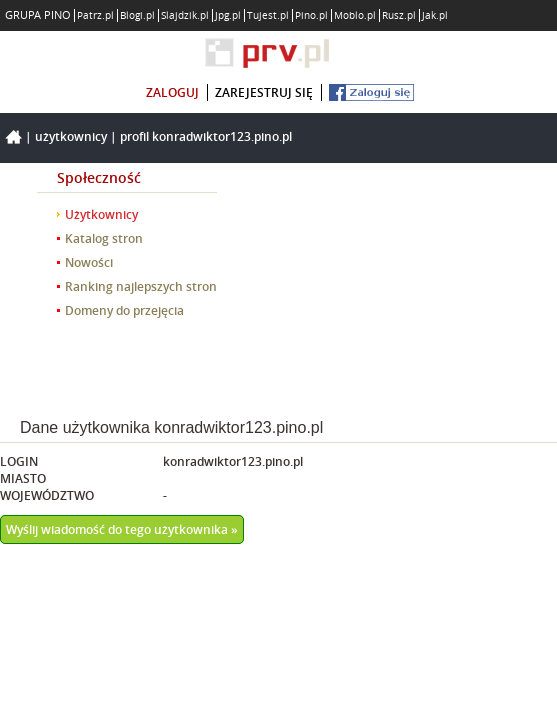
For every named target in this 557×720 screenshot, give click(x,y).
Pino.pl (311, 15)
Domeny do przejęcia (124, 310)
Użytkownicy (71, 136)
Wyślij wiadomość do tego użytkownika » (122, 529)
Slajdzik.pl (185, 15)
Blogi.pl (137, 15)
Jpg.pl (228, 15)
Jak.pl (435, 15)
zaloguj (172, 92)
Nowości (89, 262)
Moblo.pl (355, 15)
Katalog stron (104, 238)
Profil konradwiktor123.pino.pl (206, 136)
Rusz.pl (399, 15)
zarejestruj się (264, 92)
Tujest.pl (268, 15)
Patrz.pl (95, 15)
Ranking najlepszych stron (141, 286)
